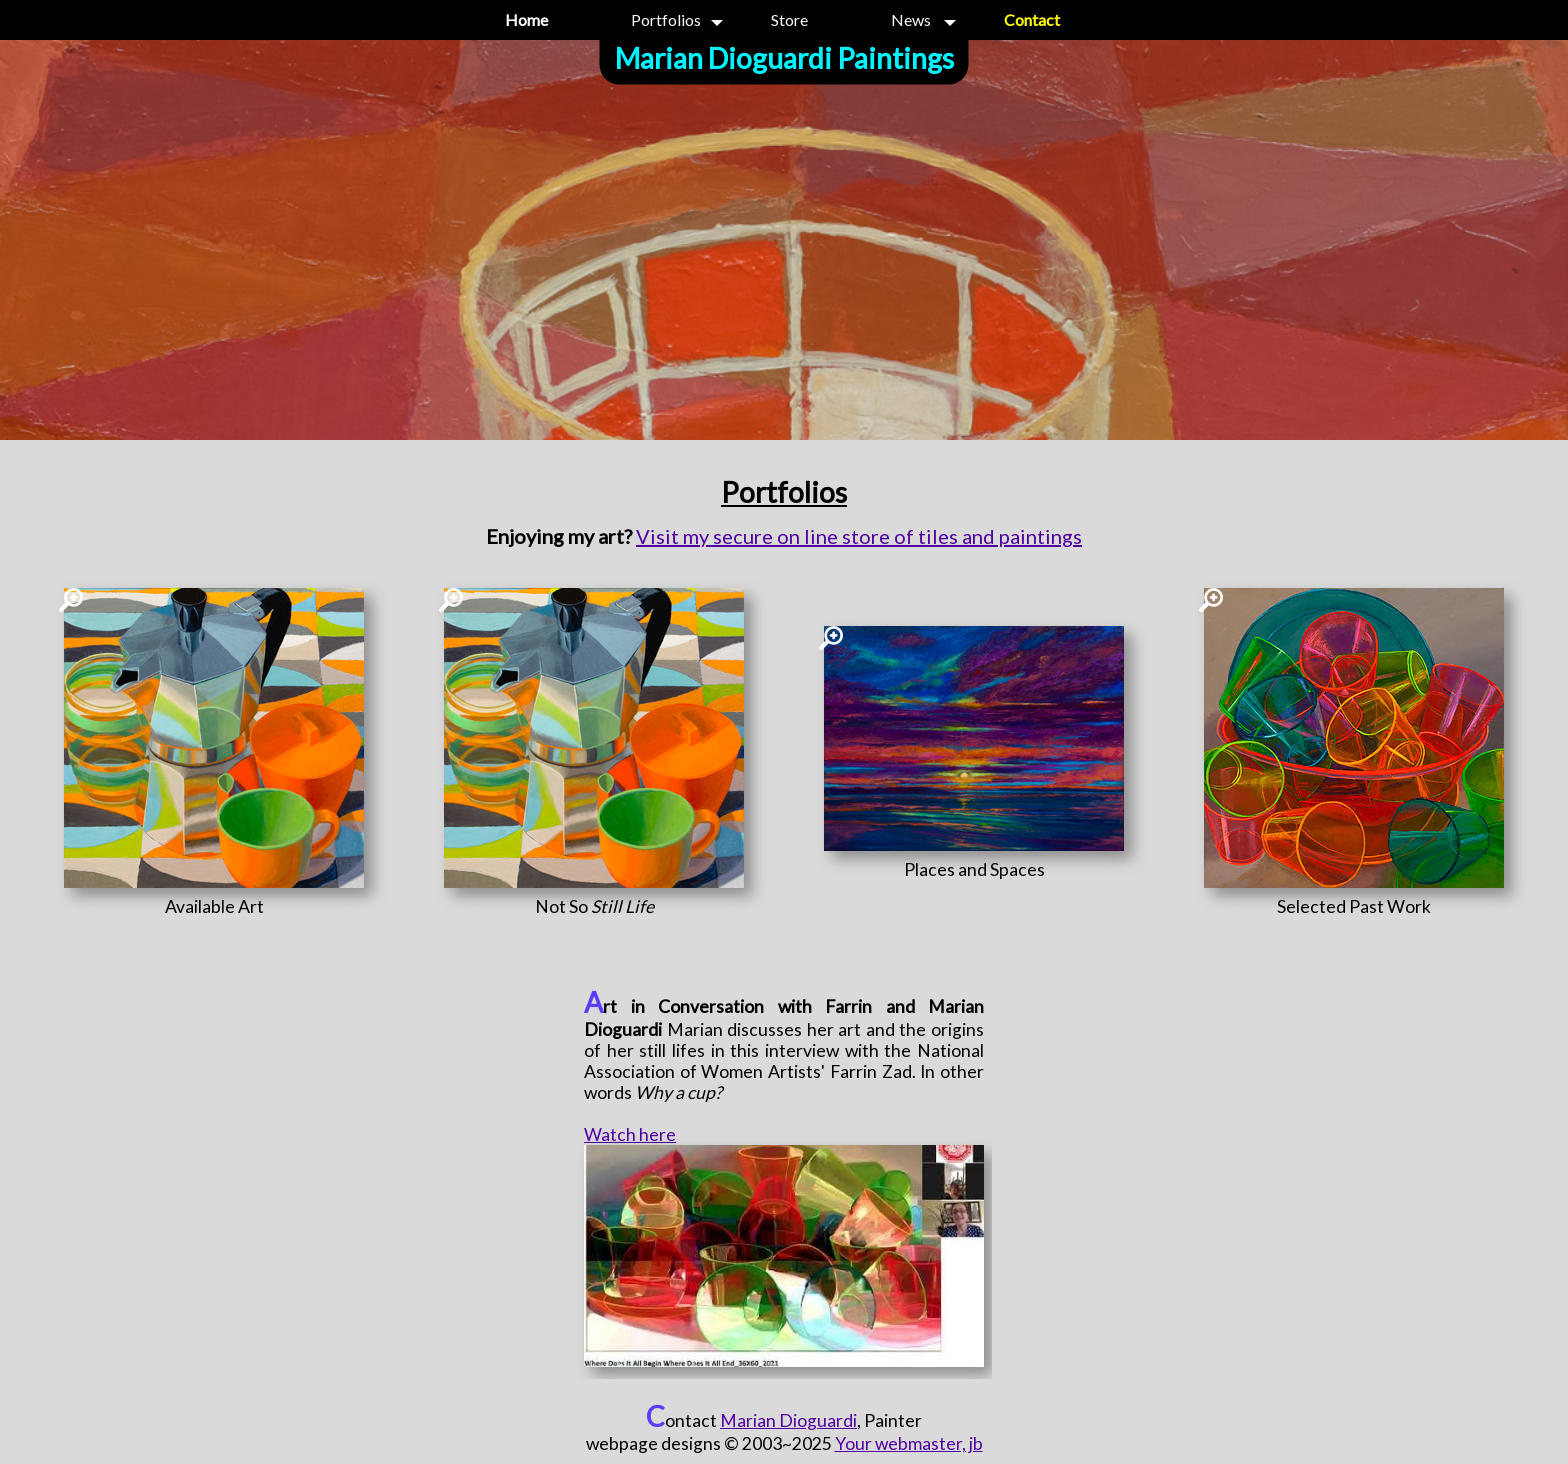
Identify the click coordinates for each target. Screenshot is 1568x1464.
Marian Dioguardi (788, 1420)
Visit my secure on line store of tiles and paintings (859, 536)
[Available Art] (214, 906)
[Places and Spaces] (974, 869)
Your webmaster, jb (909, 1443)
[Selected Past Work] (1354, 906)
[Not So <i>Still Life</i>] (594, 906)
